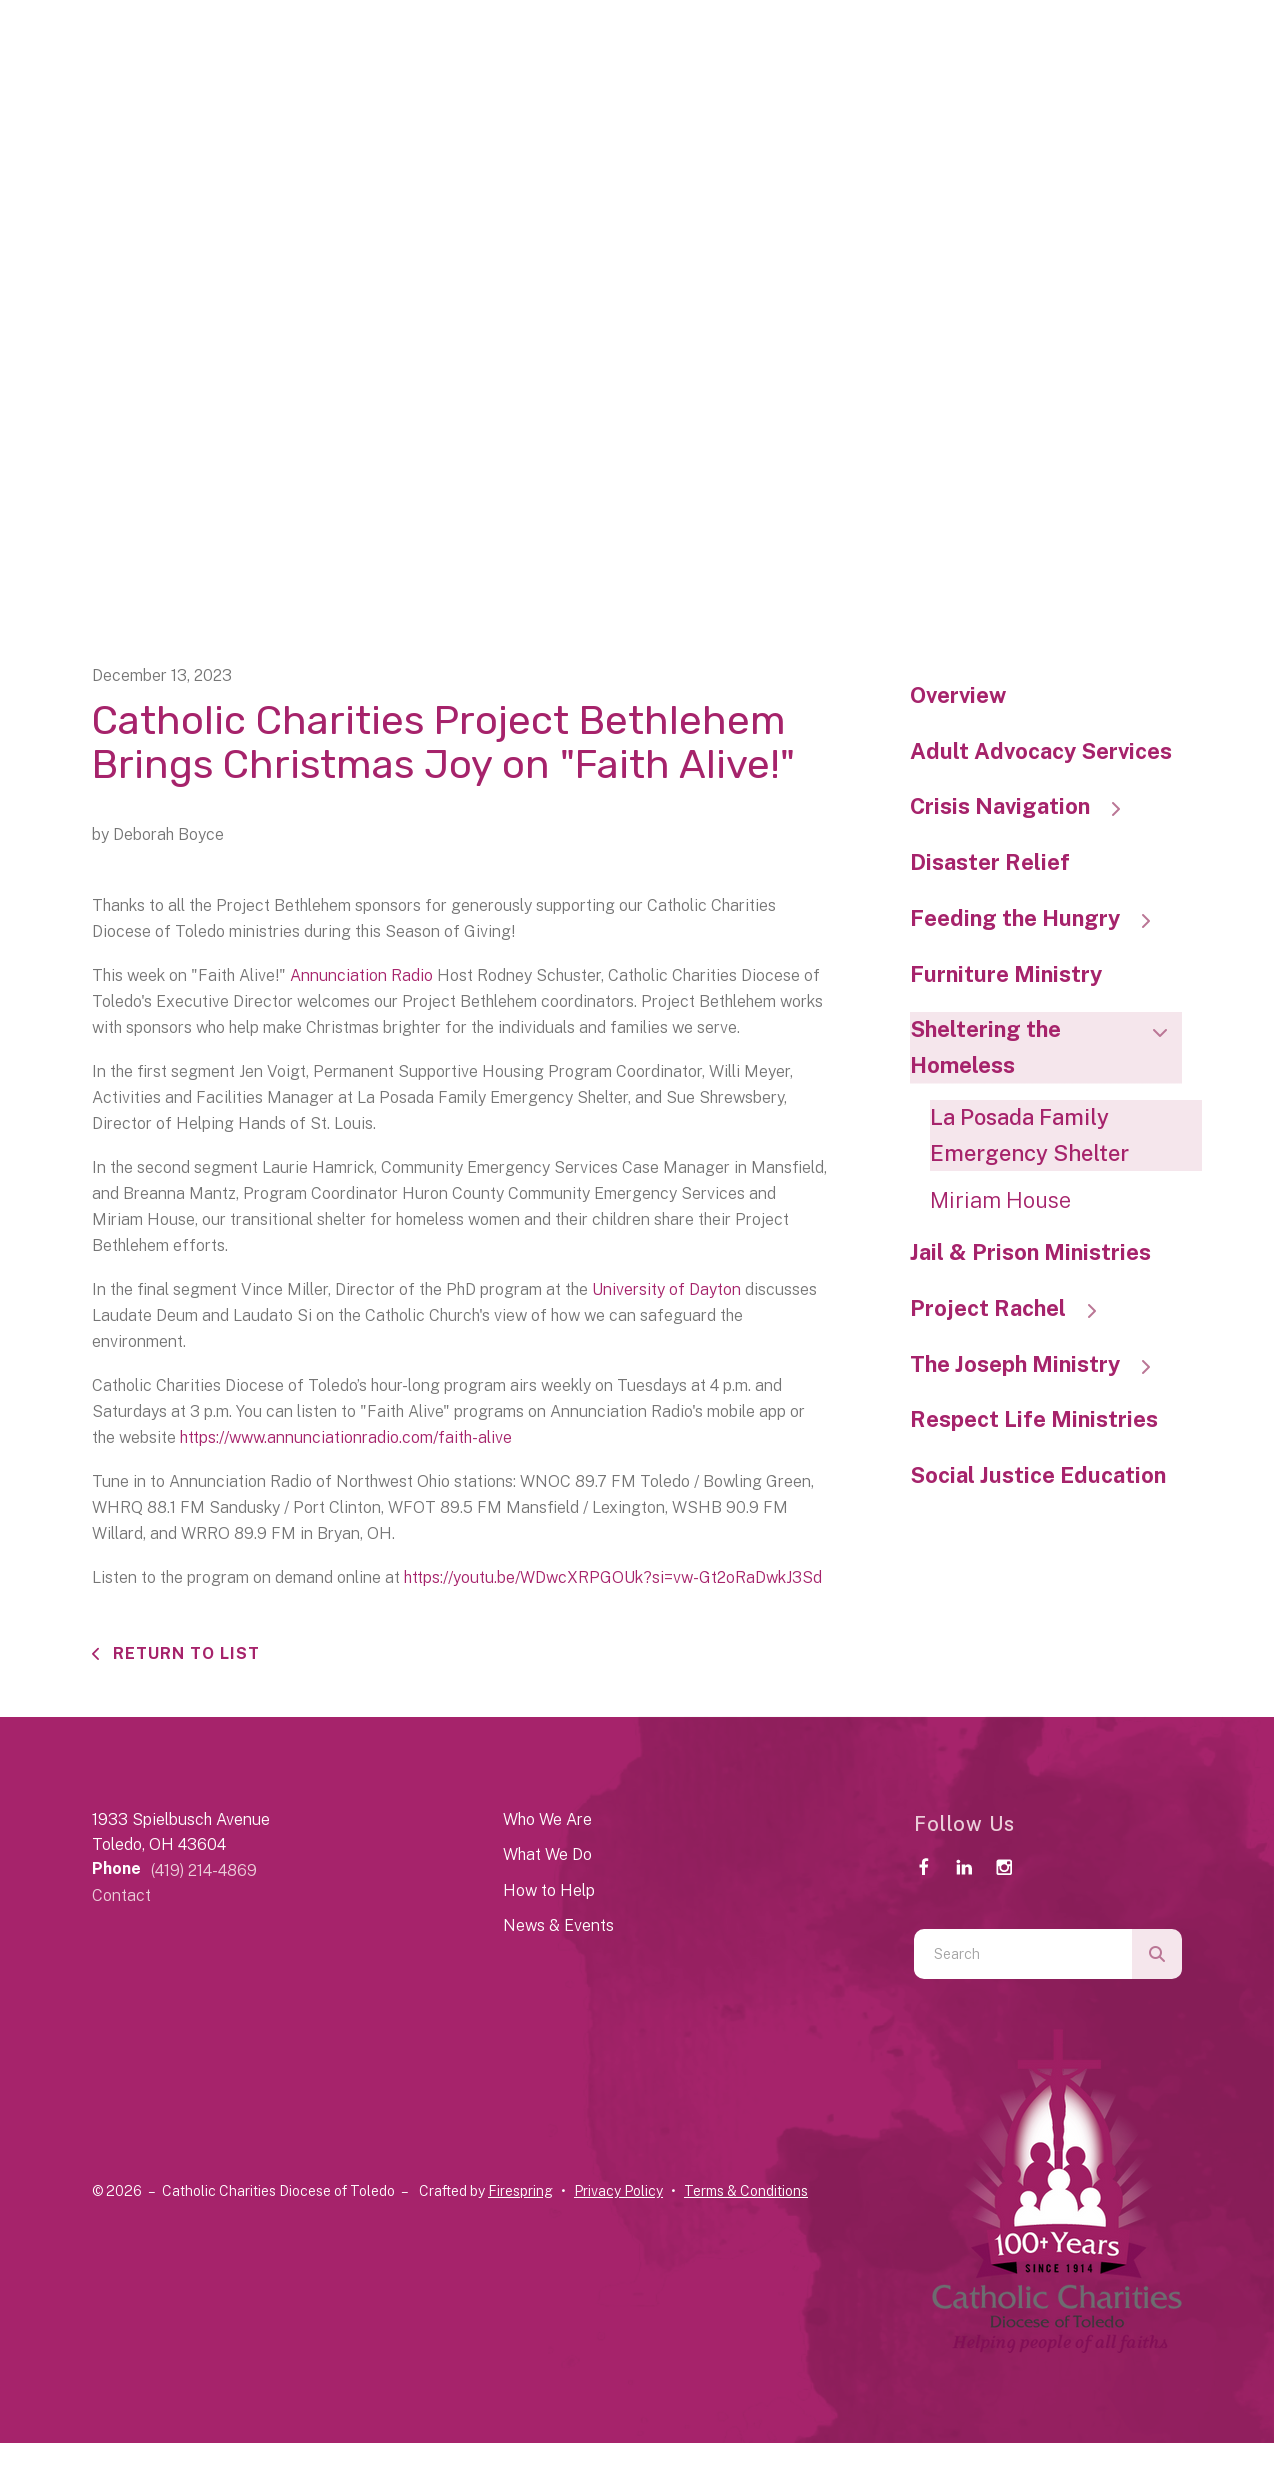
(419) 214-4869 (204, 1870)
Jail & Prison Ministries (1030, 1252)
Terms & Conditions (746, 2191)
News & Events (558, 1925)
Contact (121, 1895)
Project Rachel (1013, 1308)
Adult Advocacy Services (1041, 751)
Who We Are (547, 1819)
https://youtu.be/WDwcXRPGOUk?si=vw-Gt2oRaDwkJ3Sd (613, 1577)
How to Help (549, 1890)
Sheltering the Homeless (1046, 1047)
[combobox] (1023, 1954)
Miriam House (1000, 1200)
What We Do (547, 1854)
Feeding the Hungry (1040, 918)
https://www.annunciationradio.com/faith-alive (346, 1437)
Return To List (184, 1653)
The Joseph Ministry (1040, 1364)
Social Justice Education (1038, 1475)
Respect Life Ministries (1034, 1419)
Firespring (520, 2191)
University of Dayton (666, 1289)
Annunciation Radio (361, 975)
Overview (958, 695)
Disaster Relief (990, 862)
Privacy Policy (618, 2191)
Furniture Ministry (1006, 974)
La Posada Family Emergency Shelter (1029, 1135)
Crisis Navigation (1025, 806)
